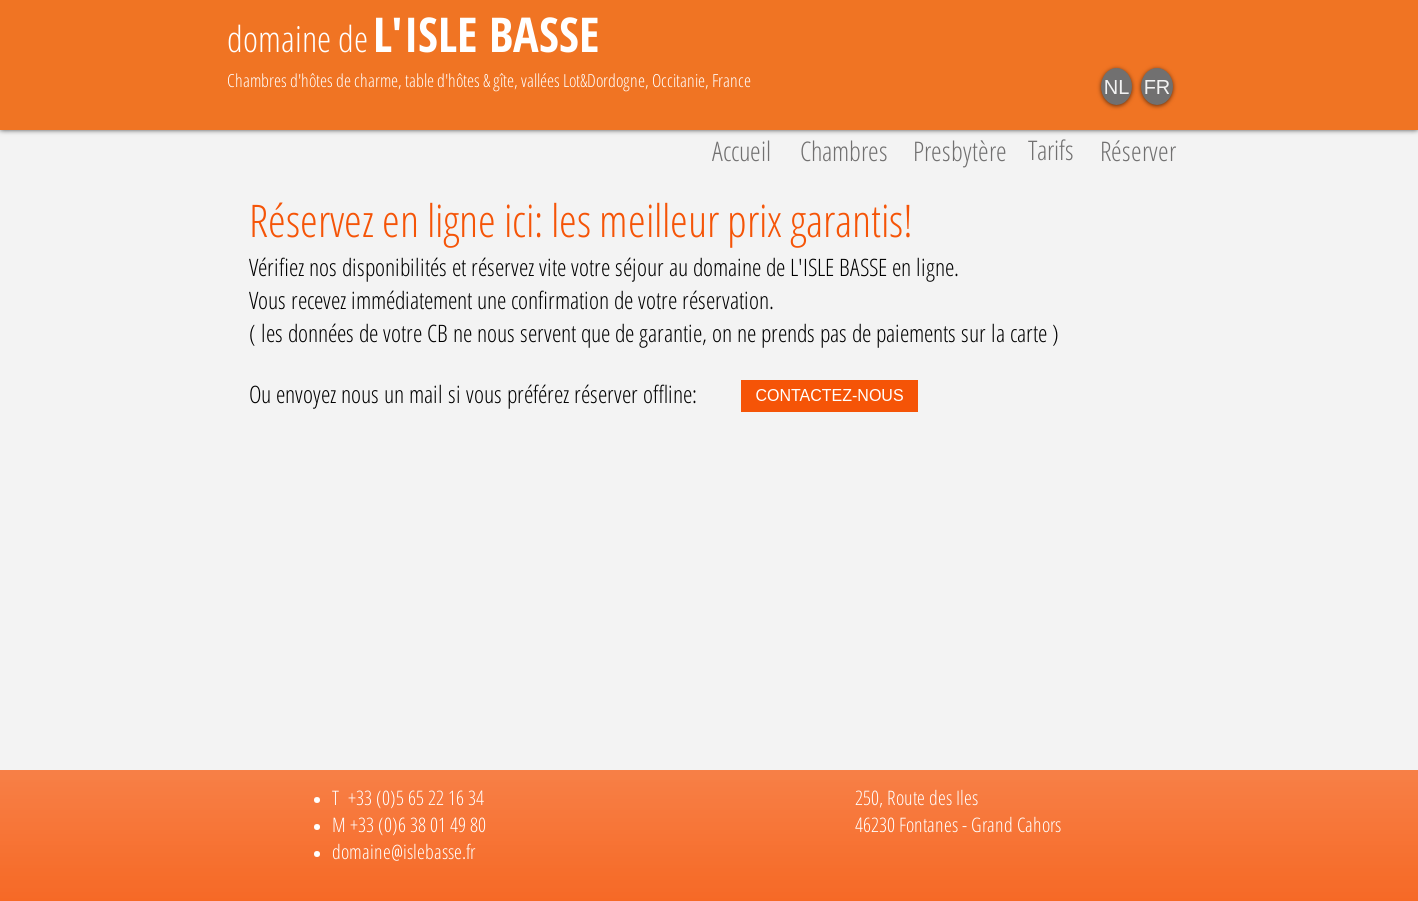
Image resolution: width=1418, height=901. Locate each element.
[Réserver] (1138, 151)
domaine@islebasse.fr (403, 851)
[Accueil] (741, 151)
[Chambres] (843, 151)
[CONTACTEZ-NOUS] (829, 396)
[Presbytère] (960, 151)
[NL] (1116, 86)
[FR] (1157, 86)
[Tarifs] (1050, 150)
